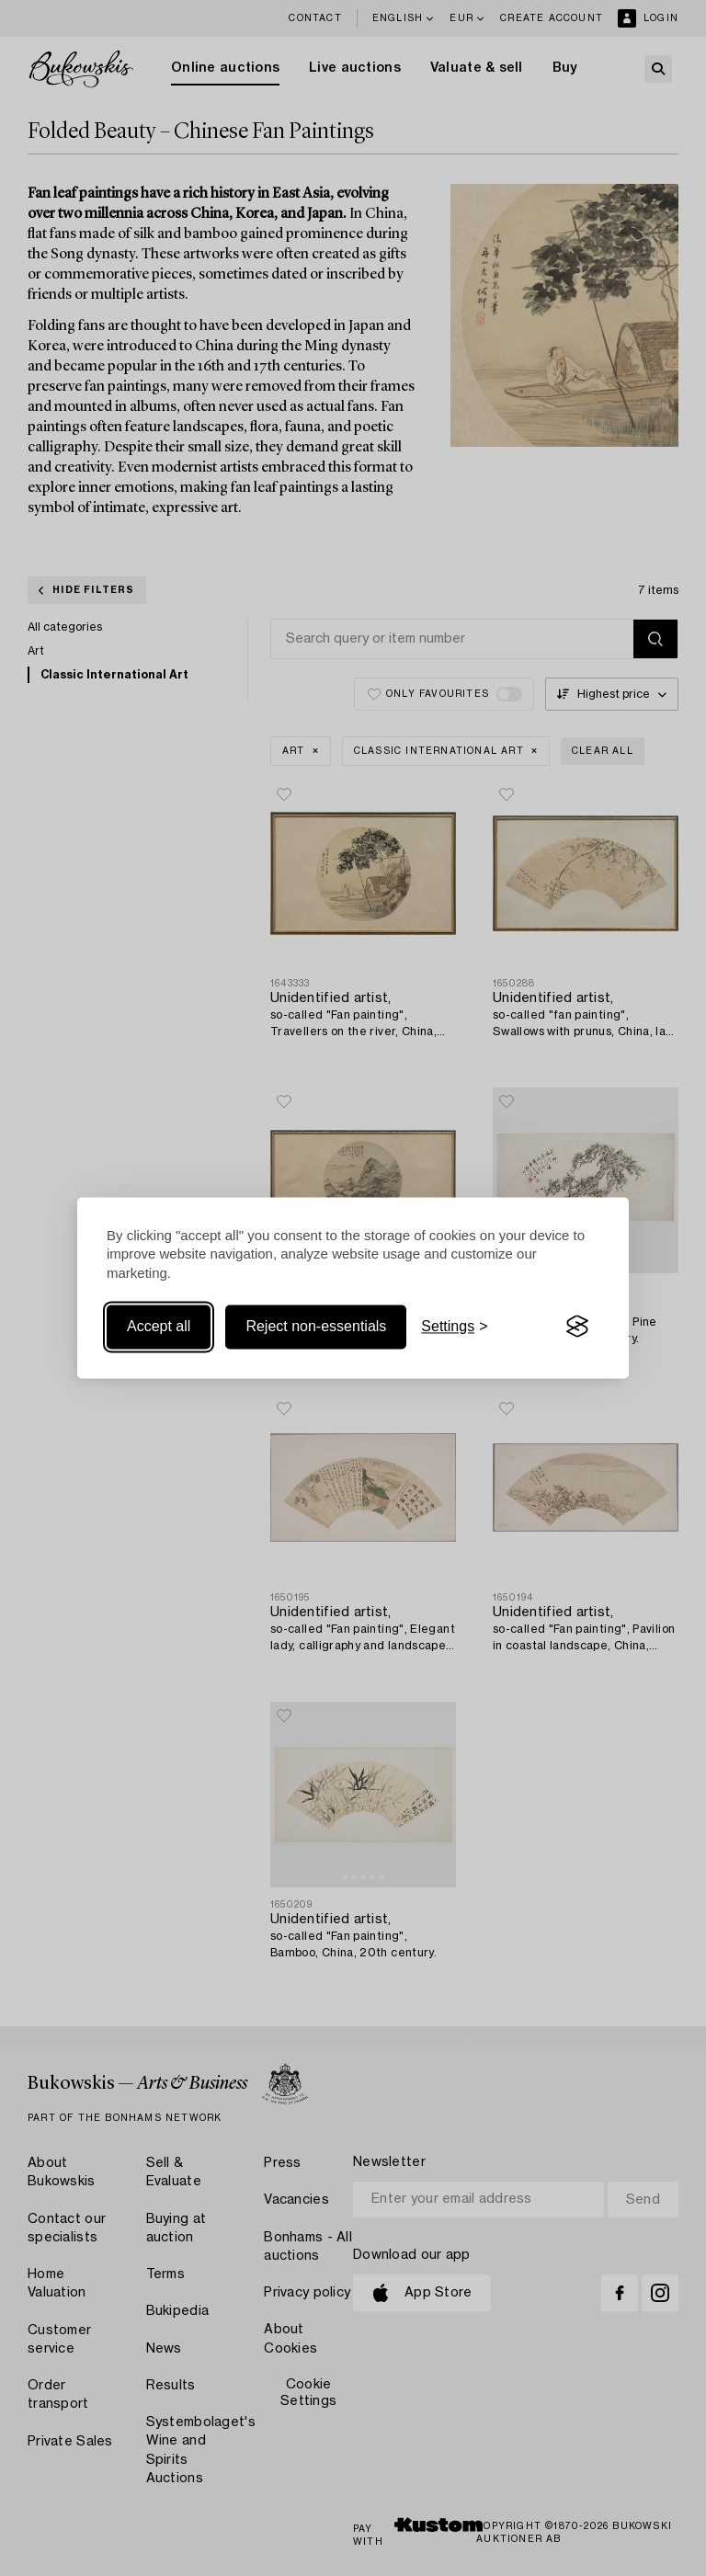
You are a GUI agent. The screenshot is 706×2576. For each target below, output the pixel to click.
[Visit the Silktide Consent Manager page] (577, 1327)
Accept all (158, 1326)
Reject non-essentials (315, 1326)
